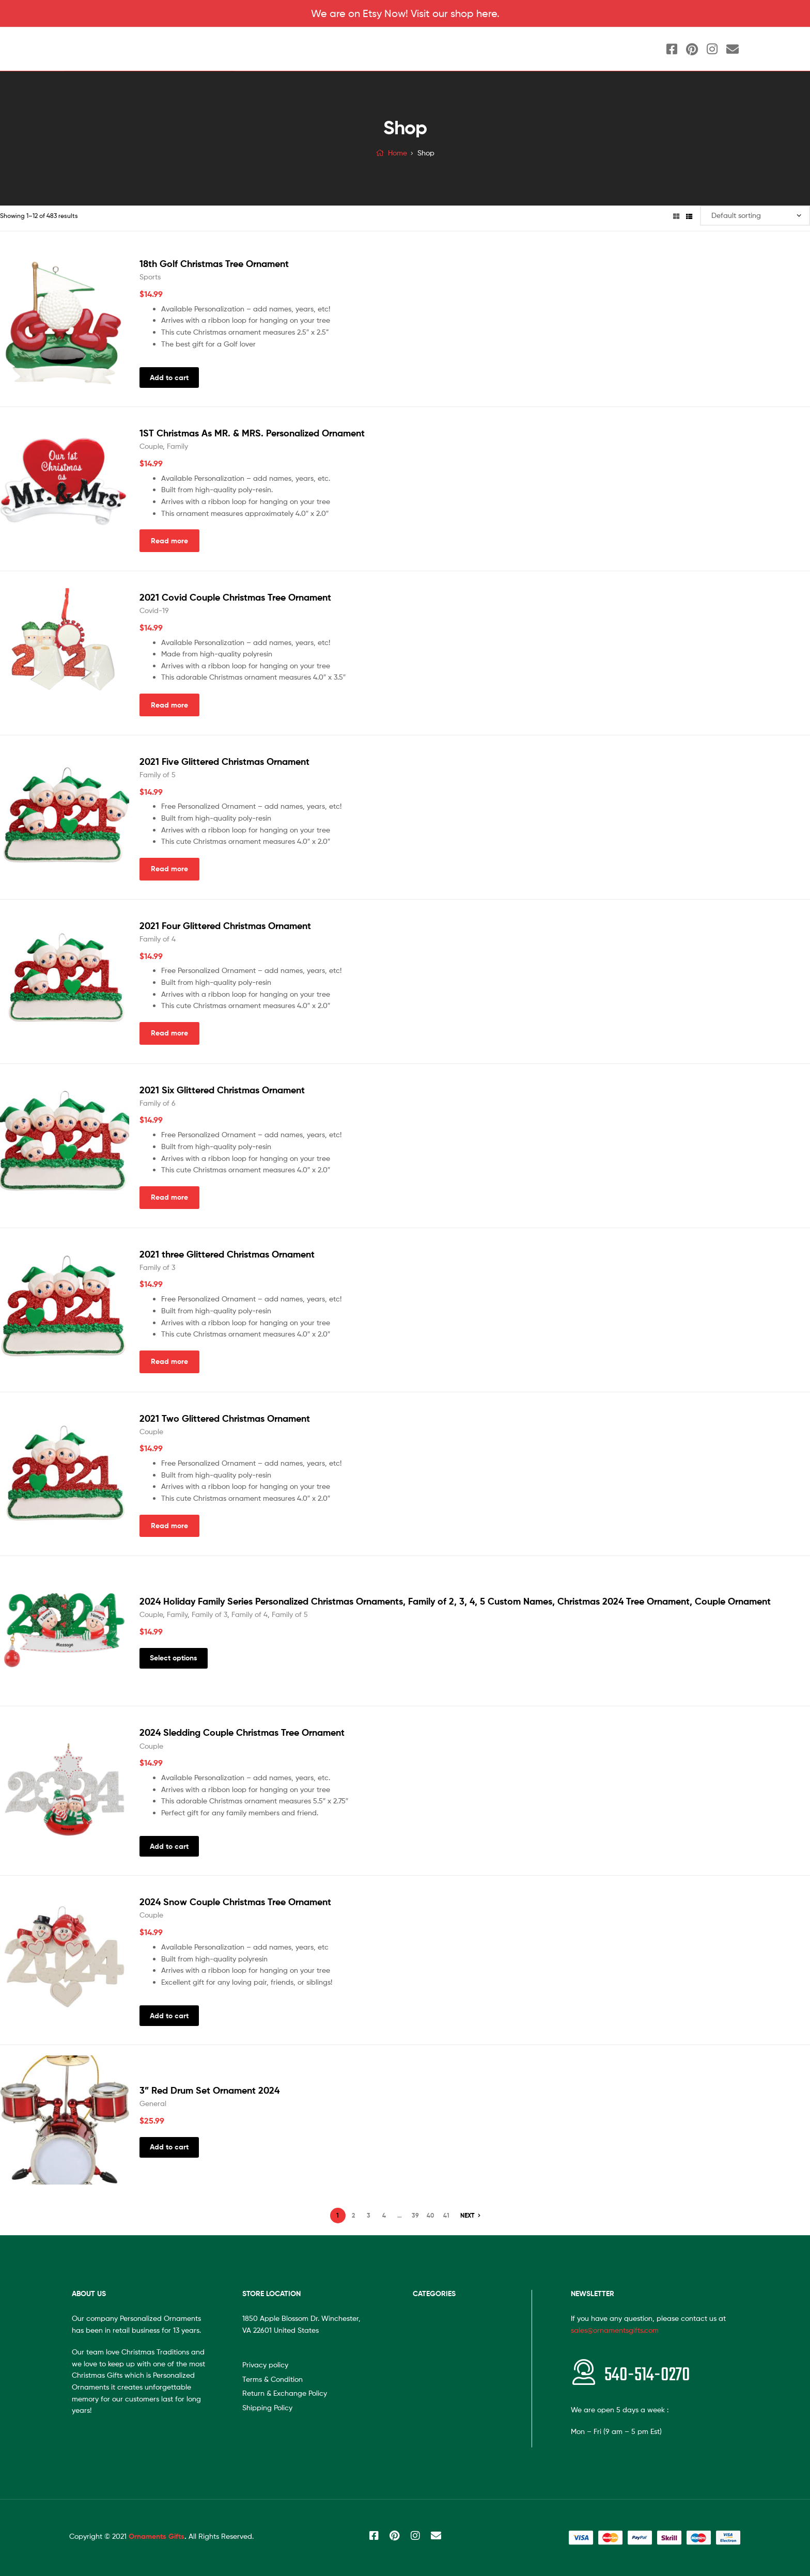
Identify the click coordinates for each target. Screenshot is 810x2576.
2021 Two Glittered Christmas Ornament (224, 1418)
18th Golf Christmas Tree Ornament (214, 264)
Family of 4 (157, 938)
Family (177, 446)
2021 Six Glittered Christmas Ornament (222, 1090)
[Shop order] (755, 216)
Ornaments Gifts (156, 2536)
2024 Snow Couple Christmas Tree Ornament (235, 1902)
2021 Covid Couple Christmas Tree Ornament (235, 597)
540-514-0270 (647, 2375)
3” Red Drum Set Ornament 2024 (209, 2090)
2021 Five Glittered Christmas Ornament (224, 761)
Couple (151, 446)
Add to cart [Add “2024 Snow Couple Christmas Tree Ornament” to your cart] (169, 2015)
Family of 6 (157, 1102)
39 (415, 2215)
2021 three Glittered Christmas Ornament (227, 1254)
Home (397, 152)
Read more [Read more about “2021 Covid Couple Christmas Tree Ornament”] (169, 705)
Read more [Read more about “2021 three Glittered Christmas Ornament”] (169, 1361)
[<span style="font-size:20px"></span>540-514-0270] (584, 2372)
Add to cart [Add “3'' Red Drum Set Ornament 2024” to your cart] (169, 2146)
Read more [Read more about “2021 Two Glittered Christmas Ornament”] (169, 1525)
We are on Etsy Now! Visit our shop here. (405, 13)
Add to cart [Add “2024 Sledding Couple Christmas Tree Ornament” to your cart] (169, 1846)
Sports (150, 276)
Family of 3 (157, 1267)
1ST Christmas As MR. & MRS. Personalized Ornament (252, 433)
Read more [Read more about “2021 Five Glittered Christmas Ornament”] (169, 868)
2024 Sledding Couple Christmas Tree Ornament (242, 1732)
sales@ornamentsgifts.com (615, 2330)
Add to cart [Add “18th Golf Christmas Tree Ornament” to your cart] (169, 377)
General (152, 2103)
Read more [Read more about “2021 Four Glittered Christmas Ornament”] (169, 1033)
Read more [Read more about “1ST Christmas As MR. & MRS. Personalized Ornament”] (169, 540)
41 (446, 2215)
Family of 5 (157, 774)
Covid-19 (154, 610)
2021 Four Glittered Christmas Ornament (225, 926)
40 (430, 2215)
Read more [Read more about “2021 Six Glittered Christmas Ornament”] (169, 1197)
